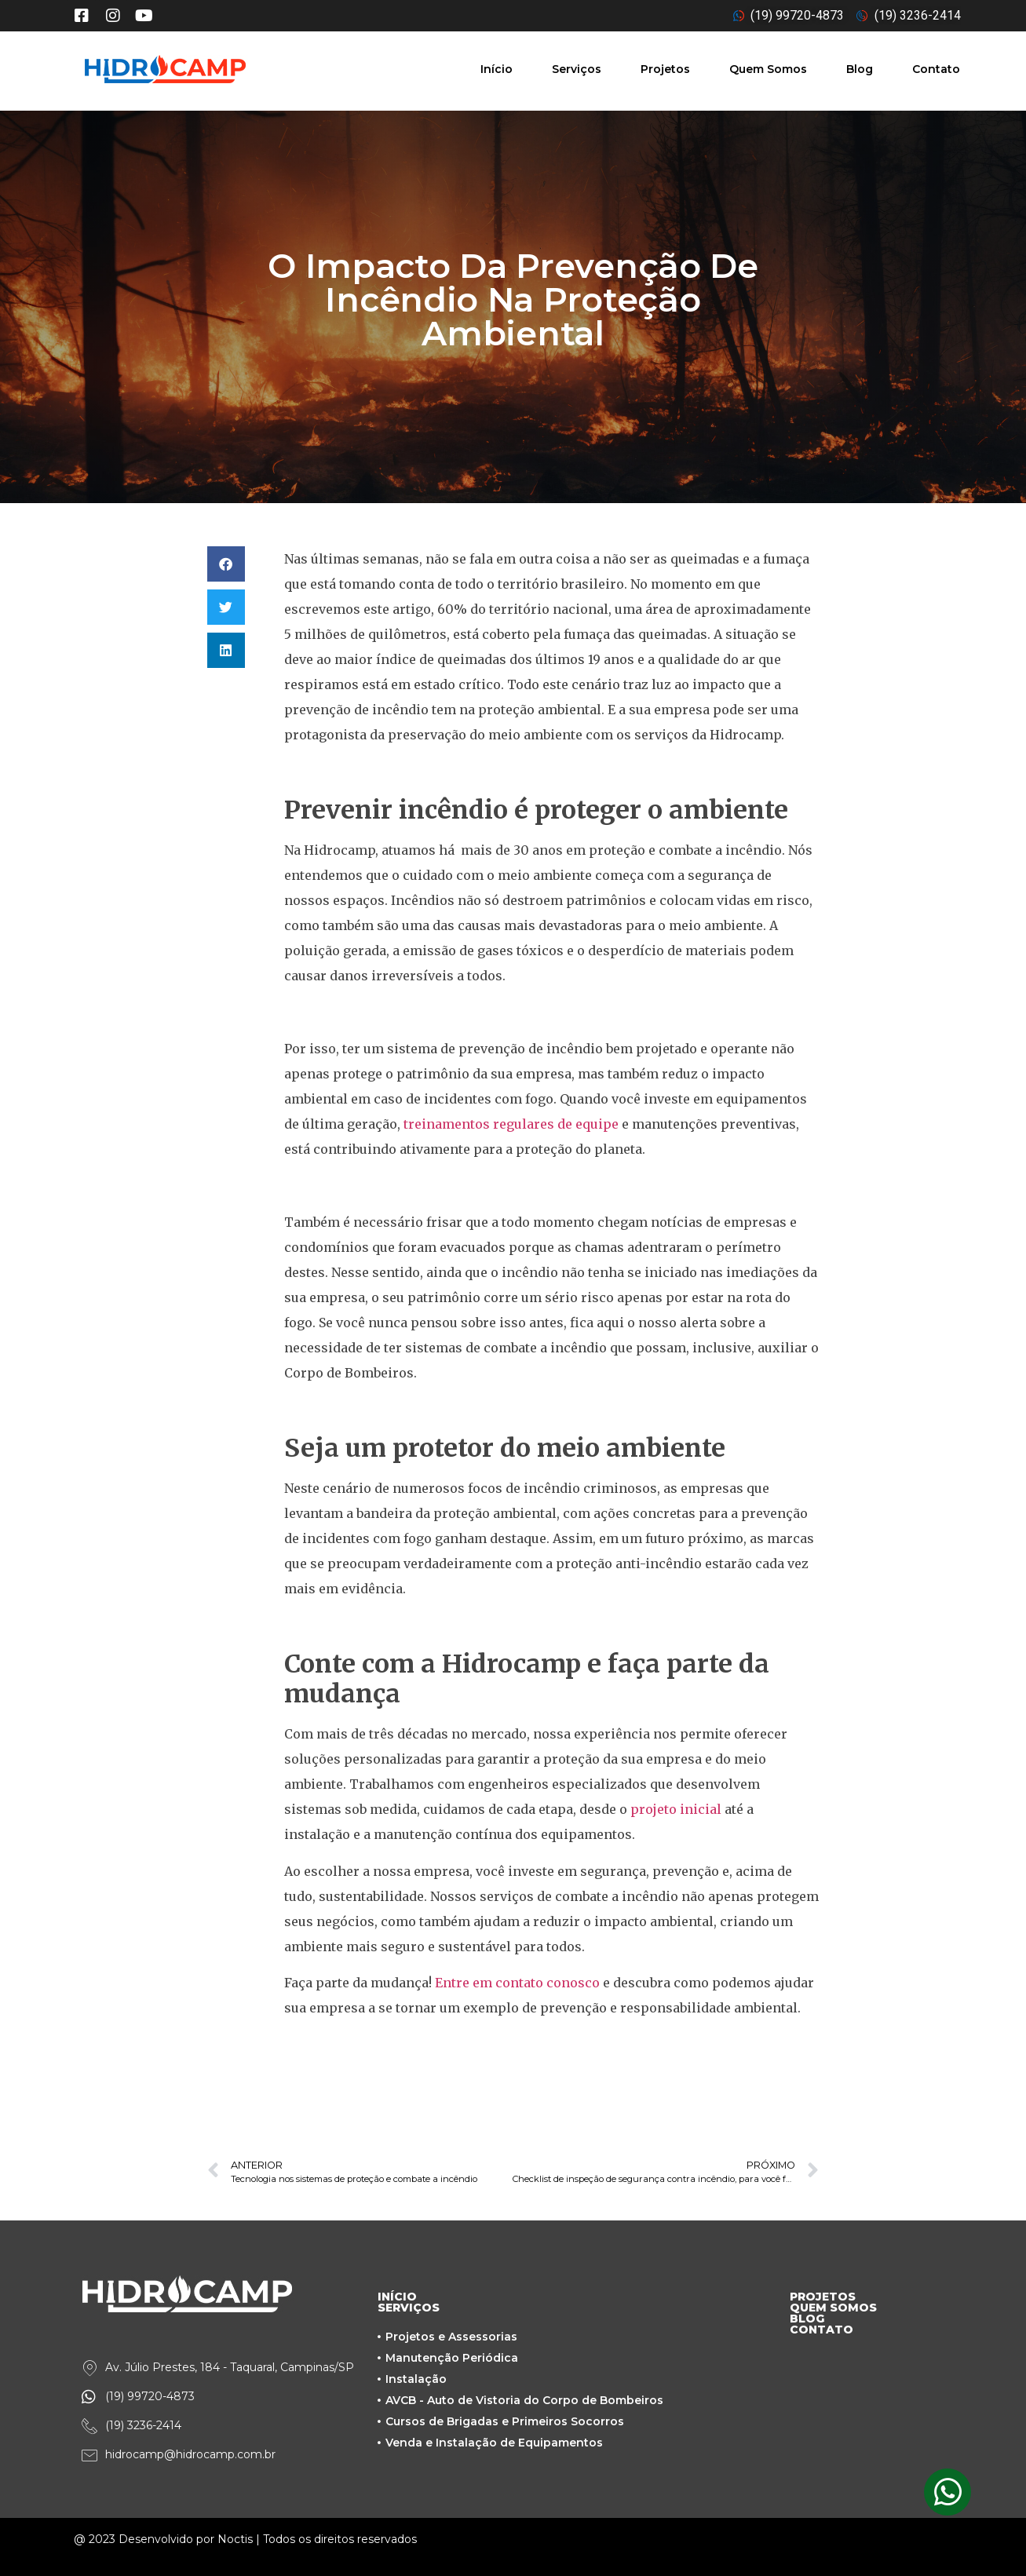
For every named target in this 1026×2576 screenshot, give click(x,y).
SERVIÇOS (409, 2308)
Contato (936, 69)
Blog (859, 69)
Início (496, 69)
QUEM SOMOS (833, 2308)
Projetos (665, 69)
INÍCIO (397, 2297)
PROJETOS (823, 2297)
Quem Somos (768, 69)
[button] (226, 564)
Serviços (576, 69)
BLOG (807, 2318)
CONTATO (821, 2329)
